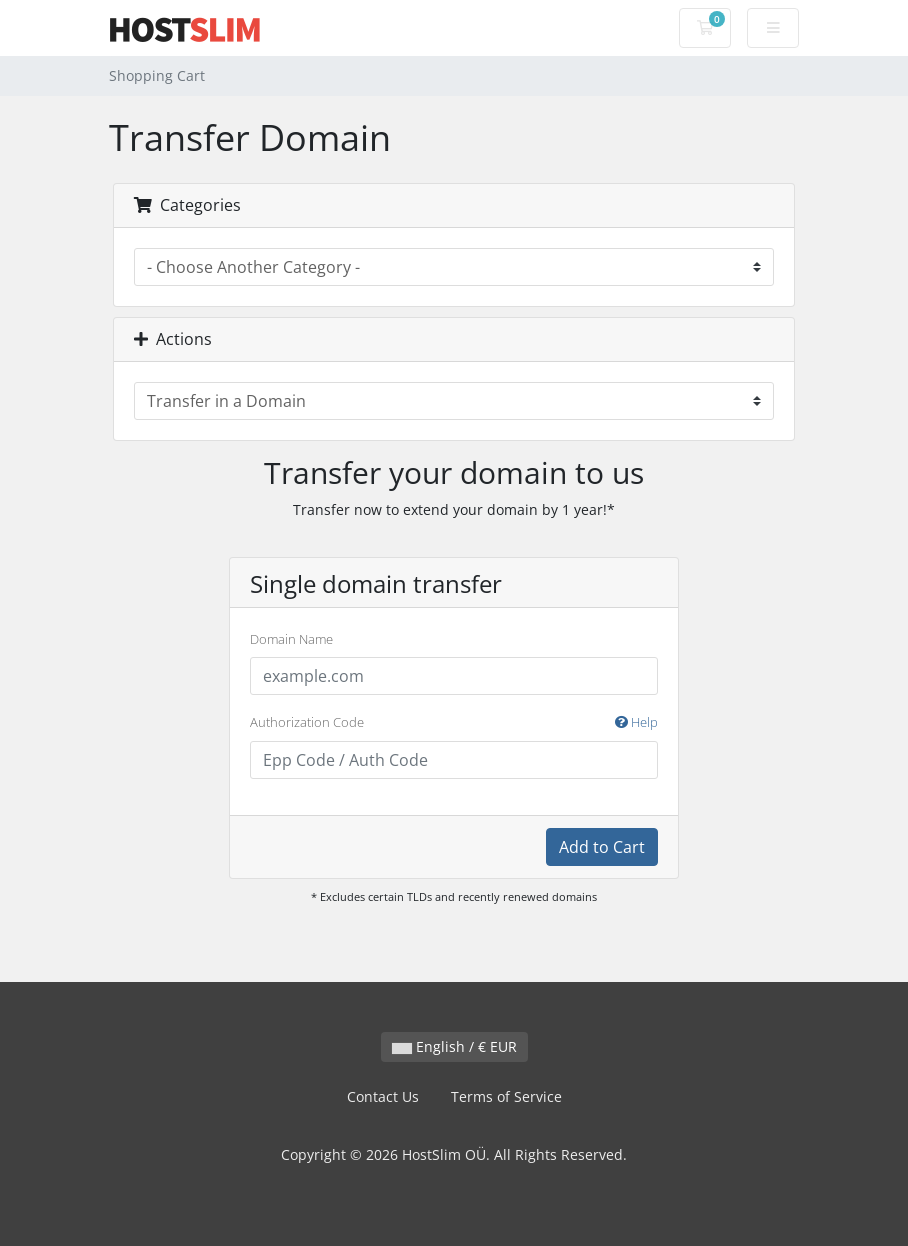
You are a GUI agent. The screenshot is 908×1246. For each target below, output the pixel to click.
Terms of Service (506, 1096)
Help (636, 722)
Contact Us (383, 1096)
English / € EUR (454, 1046)
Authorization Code (454, 723)
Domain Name (291, 639)
